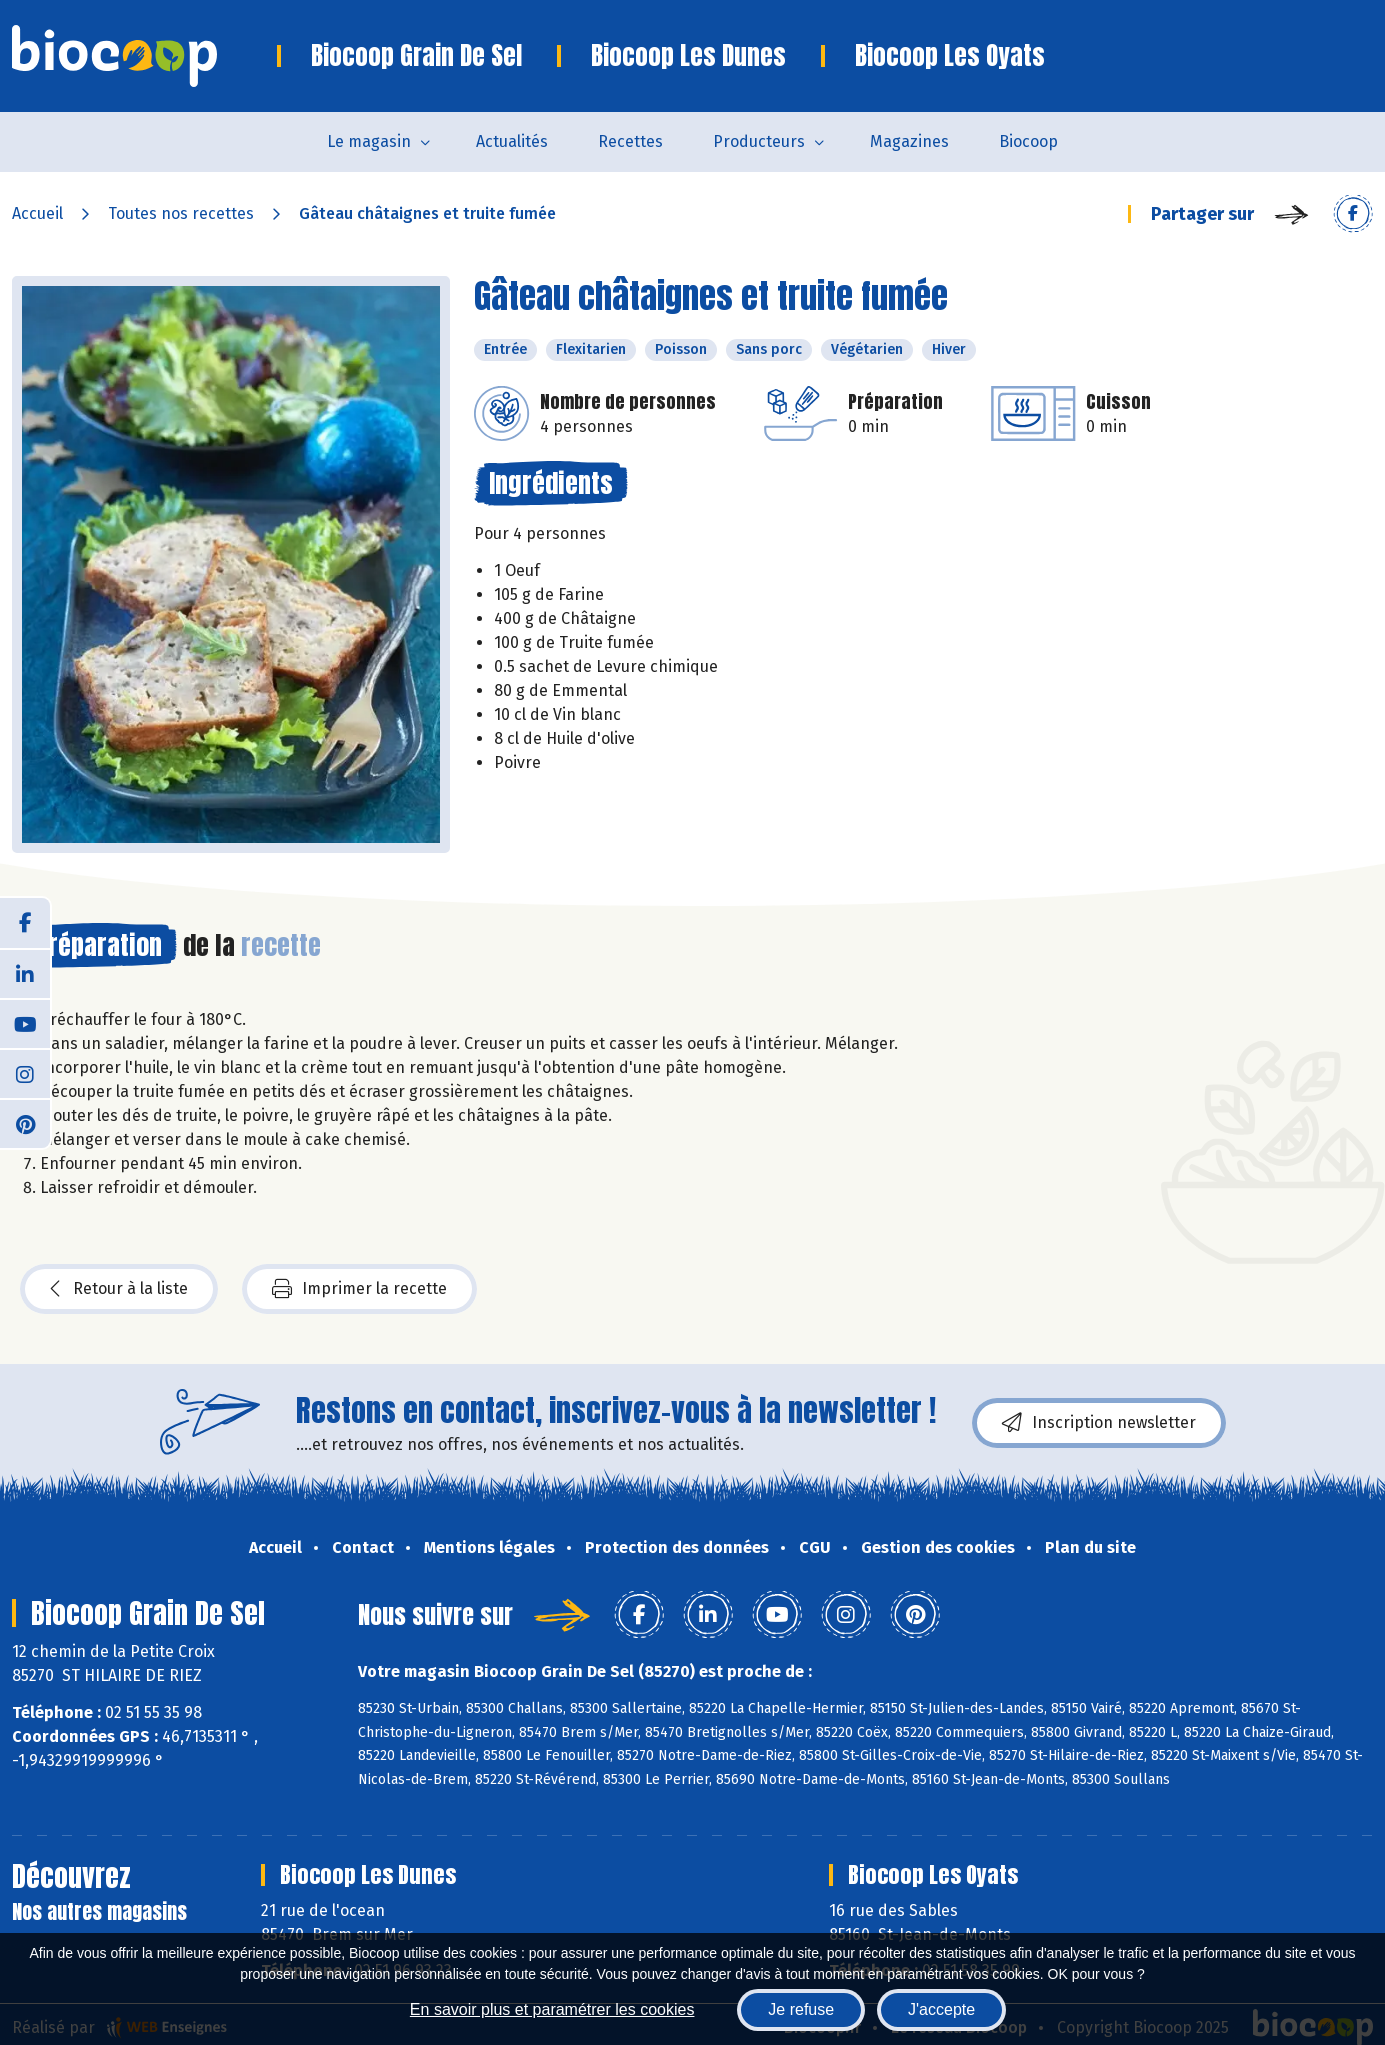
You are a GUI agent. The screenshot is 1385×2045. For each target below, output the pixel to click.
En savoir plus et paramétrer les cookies (552, 2009)
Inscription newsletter (1099, 1423)
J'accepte (941, 2009)
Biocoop (1028, 141)
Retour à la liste (119, 1289)
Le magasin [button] (369, 141)
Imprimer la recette (359, 1289)
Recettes (630, 141)
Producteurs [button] (759, 141)
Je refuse (801, 2009)
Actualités (512, 141)
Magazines (909, 141)
